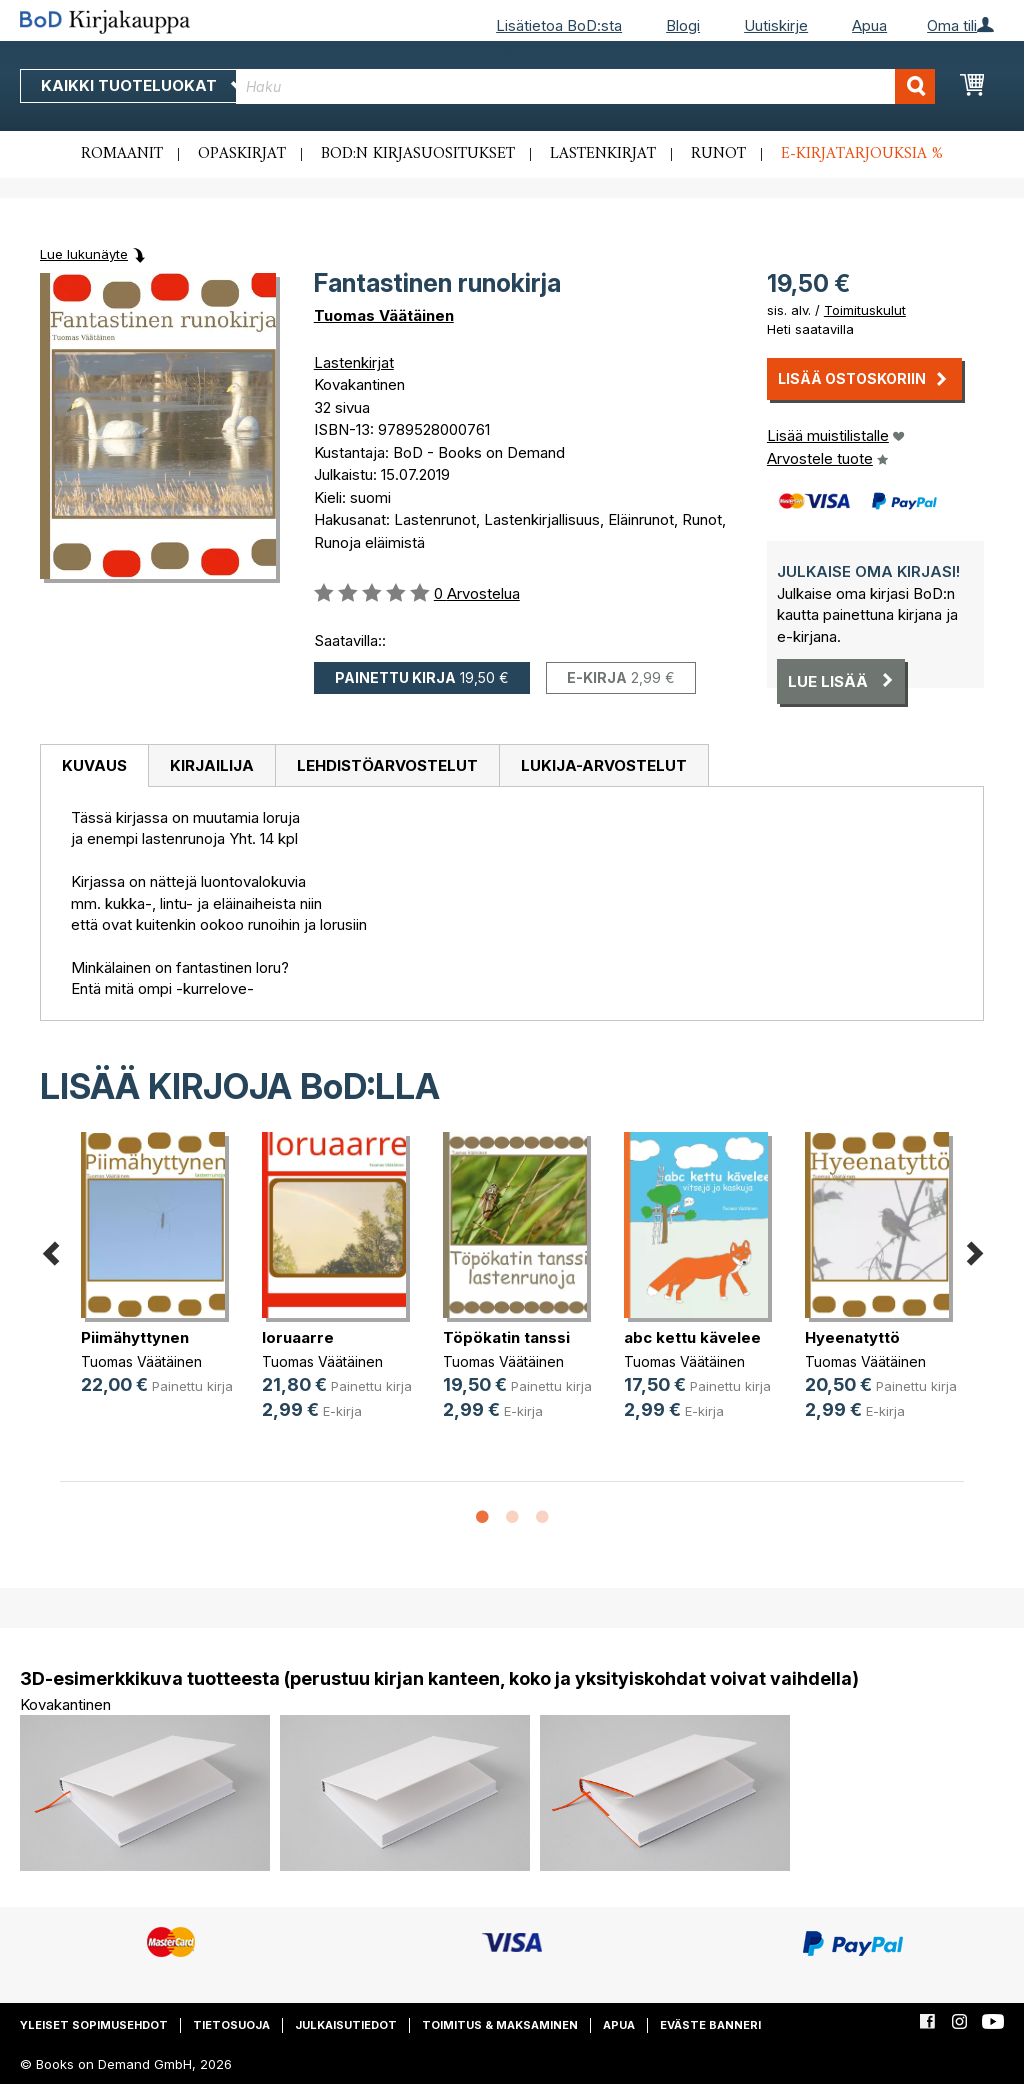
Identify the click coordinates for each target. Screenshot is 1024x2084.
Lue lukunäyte (84, 254)
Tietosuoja (231, 2025)
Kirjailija (212, 765)
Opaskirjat (242, 154)
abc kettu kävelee (692, 1337)
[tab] (94, 766)
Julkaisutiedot (346, 2025)
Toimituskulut (865, 310)
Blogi (683, 25)
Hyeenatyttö (852, 1337)
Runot (718, 154)
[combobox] (585, 86)
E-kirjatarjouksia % (862, 154)
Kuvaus (94, 765)
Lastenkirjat (603, 154)
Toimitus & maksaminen (500, 2025)
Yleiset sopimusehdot (94, 2025)
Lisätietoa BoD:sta (559, 25)
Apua (869, 25)
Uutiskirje (776, 25)
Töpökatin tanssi (506, 1337)
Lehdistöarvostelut (387, 765)
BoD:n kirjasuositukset (418, 154)
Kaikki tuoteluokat (143, 85)
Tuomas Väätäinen (384, 315)
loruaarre (298, 1337)
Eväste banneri (710, 2025)
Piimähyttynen (135, 1337)
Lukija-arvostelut (604, 765)
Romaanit (122, 154)
